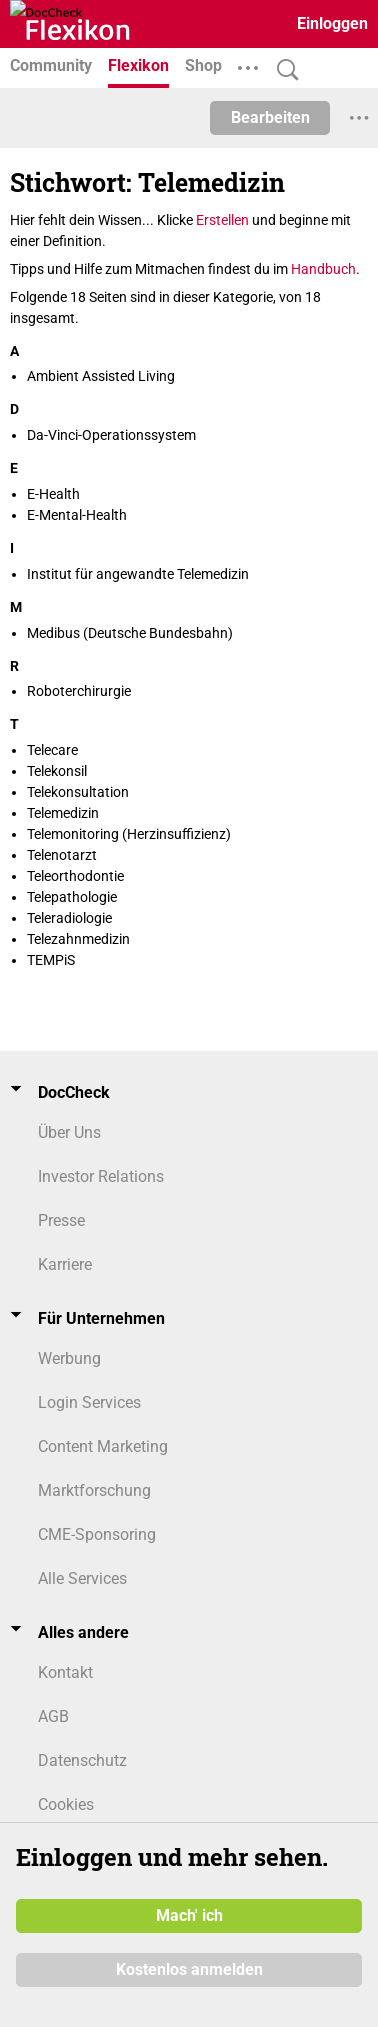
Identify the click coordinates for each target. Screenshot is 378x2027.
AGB (53, 1716)
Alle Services (82, 1578)
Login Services (89, 1402)
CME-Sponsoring (97, 1534)
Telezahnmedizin (78, 939)
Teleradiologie (69, 918)
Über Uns (69, 1132)
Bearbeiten (270, 117)
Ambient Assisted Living (101, 376)
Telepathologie (72, 897)
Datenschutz (82, 1760)
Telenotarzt (62, 855)
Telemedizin (63, 813)
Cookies (66, 1804)
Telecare (52, 750)
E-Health (53, 494)
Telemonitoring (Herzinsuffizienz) (129, 834)
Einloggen (332, 23)
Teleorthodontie (75, 876)
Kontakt (65, 1672)
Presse (61, 1220)
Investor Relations (101, 1176)
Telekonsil (57, 771)
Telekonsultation (78, 792)
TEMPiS (51, 960)
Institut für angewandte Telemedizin (138, 574)
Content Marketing (103, 1446)
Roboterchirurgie (79, 691)
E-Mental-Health (77, 515)
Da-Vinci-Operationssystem (111, 435)
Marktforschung (94, 1490)
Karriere (65, 1264)
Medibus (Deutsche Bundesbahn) (130, 633)
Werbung (69, 1358)
